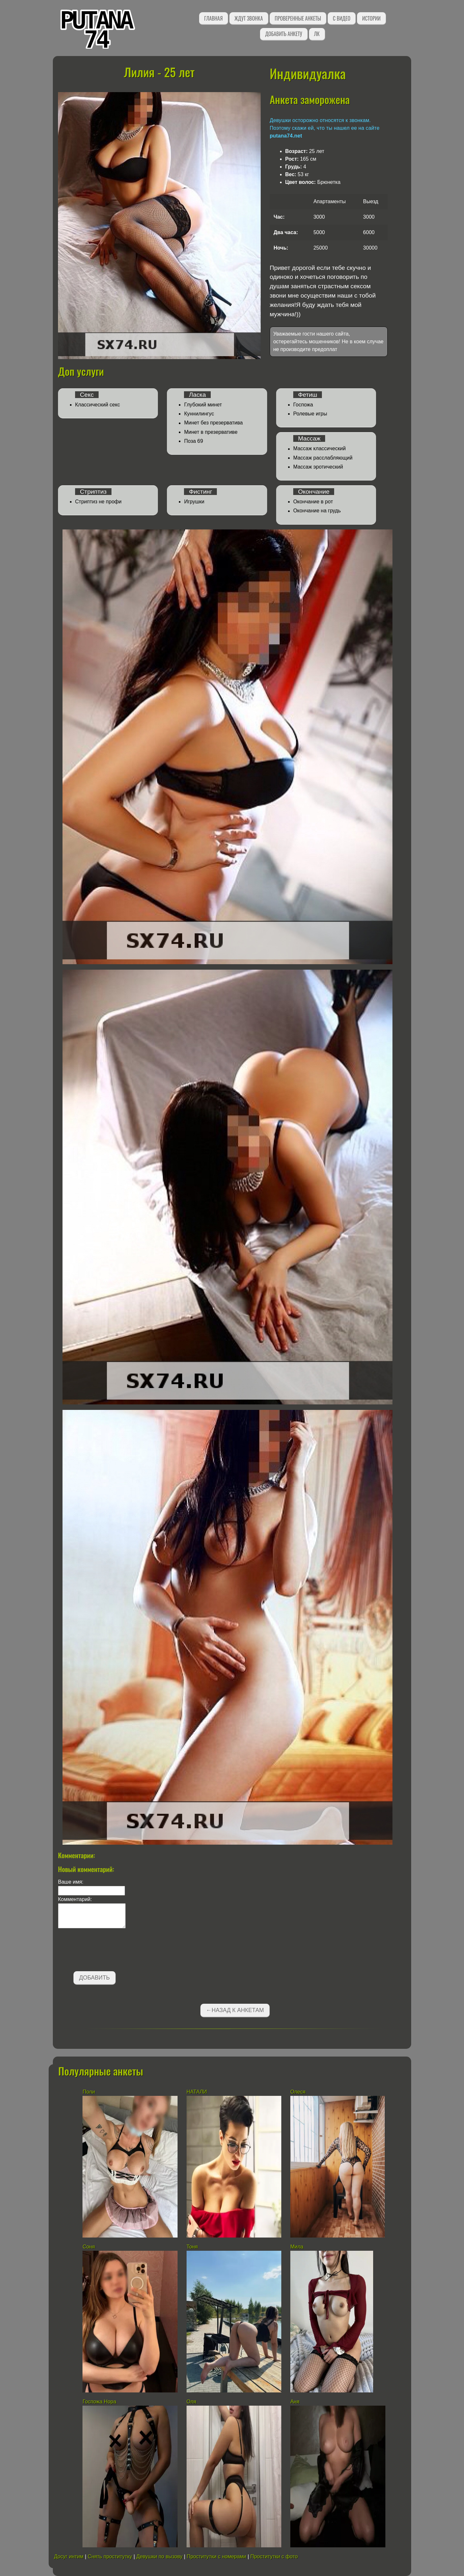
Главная (213, 18)
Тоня (192, 2246)
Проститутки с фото (274, 2556)
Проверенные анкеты (298, 18)
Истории (371, 18)
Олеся (297, 2092)
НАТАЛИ (197, 2092)
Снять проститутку (110, 2556)
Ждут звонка (249, 18)
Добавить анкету (283, 34)
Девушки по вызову (159, 2556)
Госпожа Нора (99, 2401)
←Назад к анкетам (235, 2010)
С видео (341, 18)
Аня (294, 2401)
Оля (191, 2401)
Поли (88, 2092)
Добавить (94, 1977)
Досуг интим (68, 2556)
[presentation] (107, 1950)
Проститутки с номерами (216, 2556)
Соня (88, 2246)
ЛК (317, 34)
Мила (297, 2246)
